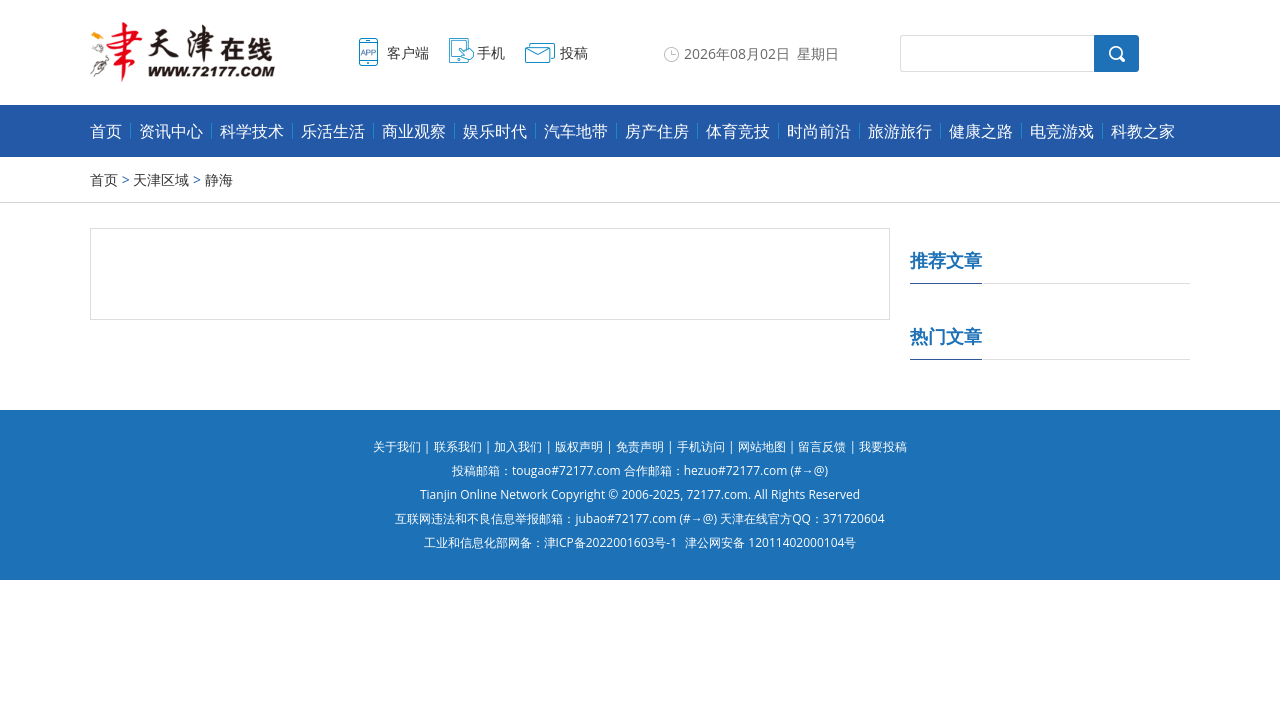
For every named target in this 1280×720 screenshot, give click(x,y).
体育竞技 (738, 131)
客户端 (408, 52)
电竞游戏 (1062, 131)
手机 (491, 52)
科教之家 (1143, 131)
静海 (219, 179)
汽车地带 (576, 131)
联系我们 (458, 446)
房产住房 (657, 131)
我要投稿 (883, 446)
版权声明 (579, 446)
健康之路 (981, 131)
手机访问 (701, 446)
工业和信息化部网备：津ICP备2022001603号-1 (550, 542)
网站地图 (762, 446)
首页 (106, 131)
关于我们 (397, 446)
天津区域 (161, 179)
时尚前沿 (819, 131)
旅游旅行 (900, 131)
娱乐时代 (495, 131)
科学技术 (252, 131)
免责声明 (640, 446)
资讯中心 (171, 131)
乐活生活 (333, 131)
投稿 (574, 52)
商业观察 (414, 131)
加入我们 (518, 446)
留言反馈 (822, 446)
